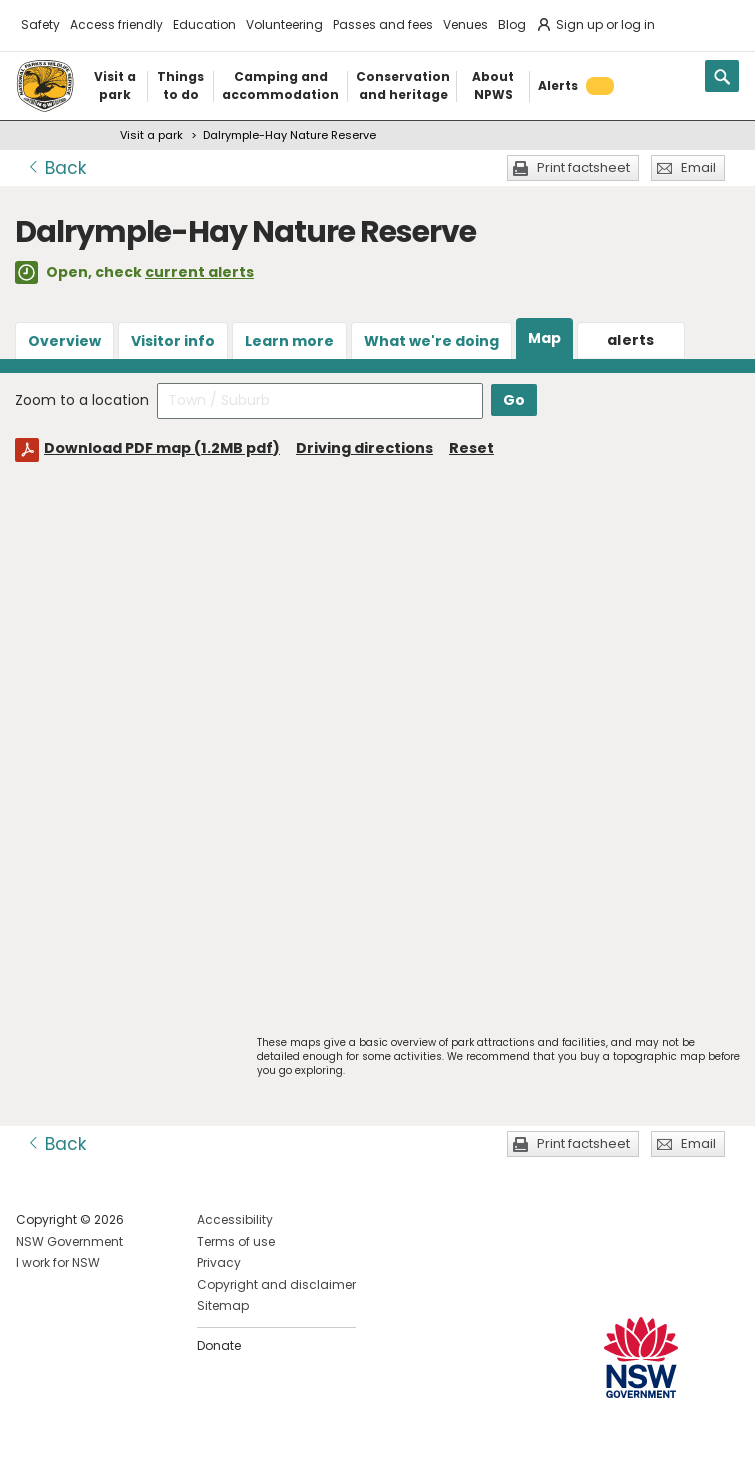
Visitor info (173, 341)
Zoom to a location (82, 400)
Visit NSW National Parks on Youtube (120, 1451)
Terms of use (236, 1241)
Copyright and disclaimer (276, 1284)
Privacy (219, 1262)
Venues (465, 24)
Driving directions (364, 448)
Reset (471, 448)
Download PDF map (162, 448)
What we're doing (431, 341)
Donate (219, 1345)
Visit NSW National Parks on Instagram (77, 1451)
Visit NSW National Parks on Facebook (34, 1451)
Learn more (289, 341)
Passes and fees (383, 24)
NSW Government (69, 1241)
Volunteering (284, 24)
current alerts (199, 272)
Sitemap (223, 1305)
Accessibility (235, 1219)
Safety (40, 24)
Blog (512, 24)
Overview (64, 341)
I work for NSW (58, 1262)
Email (698, 167)
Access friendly (116, 24)
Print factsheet (583, 167)
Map (544, 338)
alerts (631, 340)
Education (204, 24)
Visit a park (151, 135)
